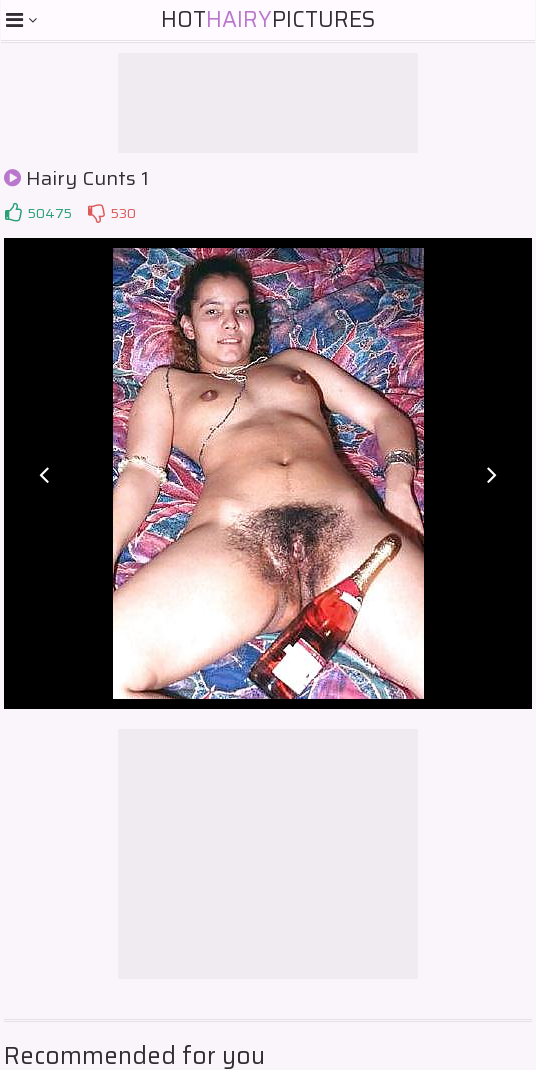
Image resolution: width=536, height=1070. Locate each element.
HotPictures (268, 19)
